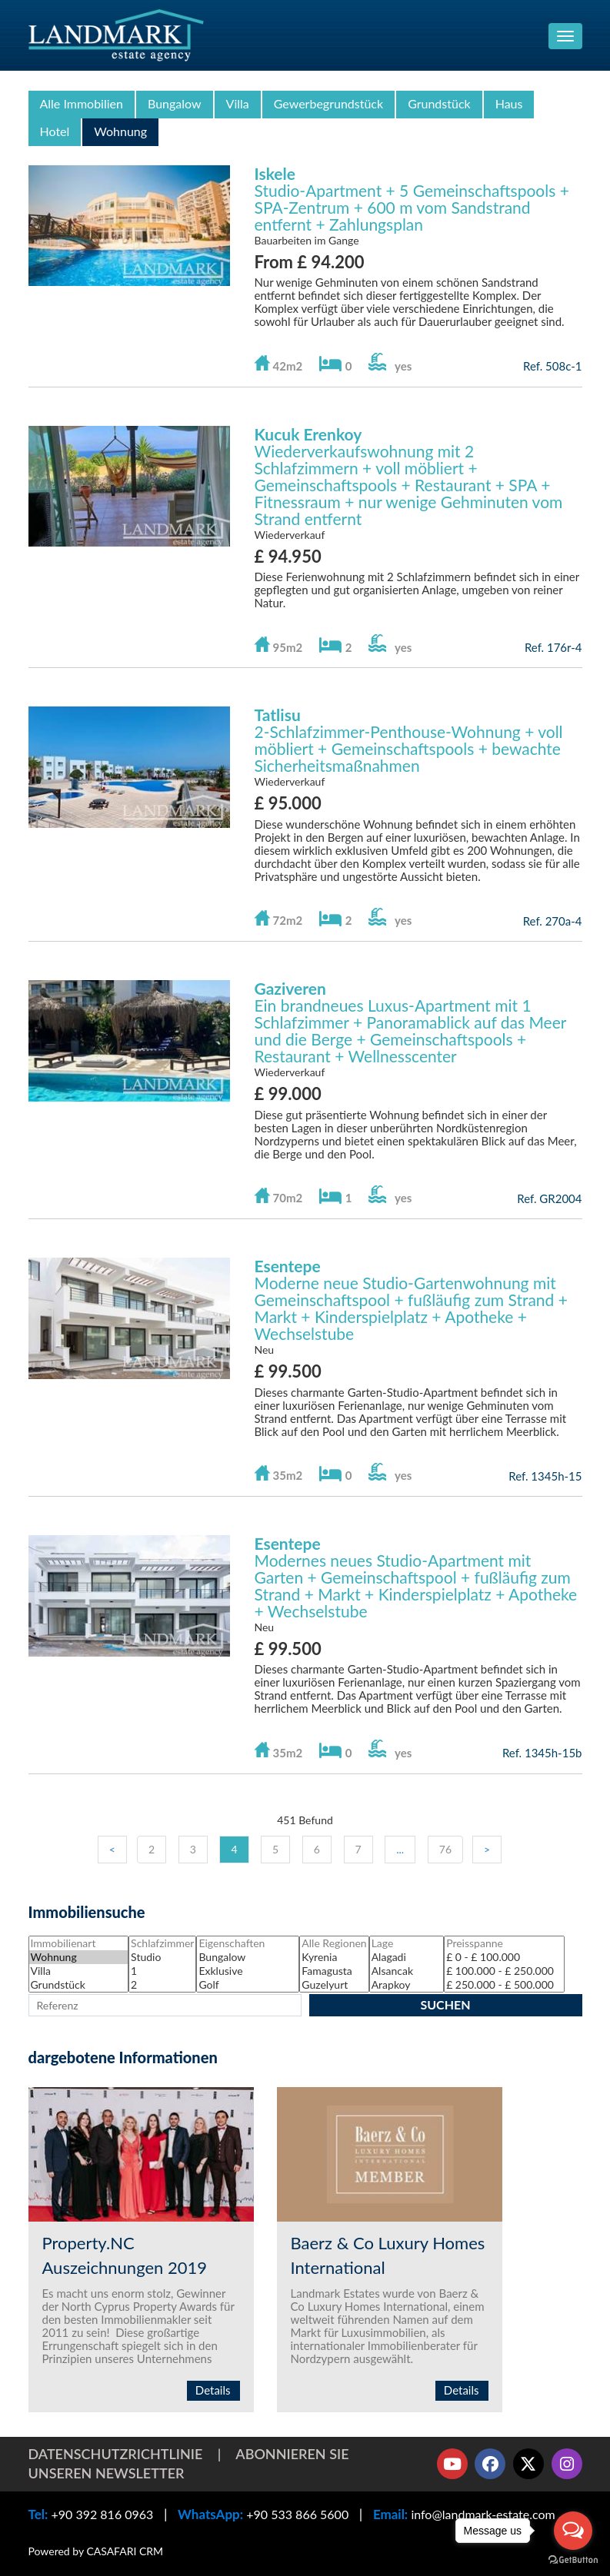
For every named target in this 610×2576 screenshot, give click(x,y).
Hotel (55, 131)
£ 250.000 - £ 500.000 (504, 1985)
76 (445, 1849)
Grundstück (439, 103)
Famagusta (334, 1971)
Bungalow (175, 103)
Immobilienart (78, 1943)
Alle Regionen (334, 1943)
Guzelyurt (334, 1985)
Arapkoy (406, 1985)
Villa (237, 103)
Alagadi (406, 1957)
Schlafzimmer (162, 1943)
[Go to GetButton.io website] (573, 2560)
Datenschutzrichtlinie (115, 2453)
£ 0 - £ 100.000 (504, 1957)
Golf (247, 1985)
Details (213, 2390)
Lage (406, 1943)
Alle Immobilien (81, 103)
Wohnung (120, 131)
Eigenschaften (247, 1943)
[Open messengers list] (573, 2530)
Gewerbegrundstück (328, 103)
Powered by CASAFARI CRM (96, 2551)
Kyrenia (334, 1957)
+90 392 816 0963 (102, 2514)
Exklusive (247, 1971)
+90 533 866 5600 (297, 2514)
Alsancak (406, 1971)
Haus (509, 103)
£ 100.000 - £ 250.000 (504, 1971)
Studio (162, 1957)
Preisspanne (504, 1943)
